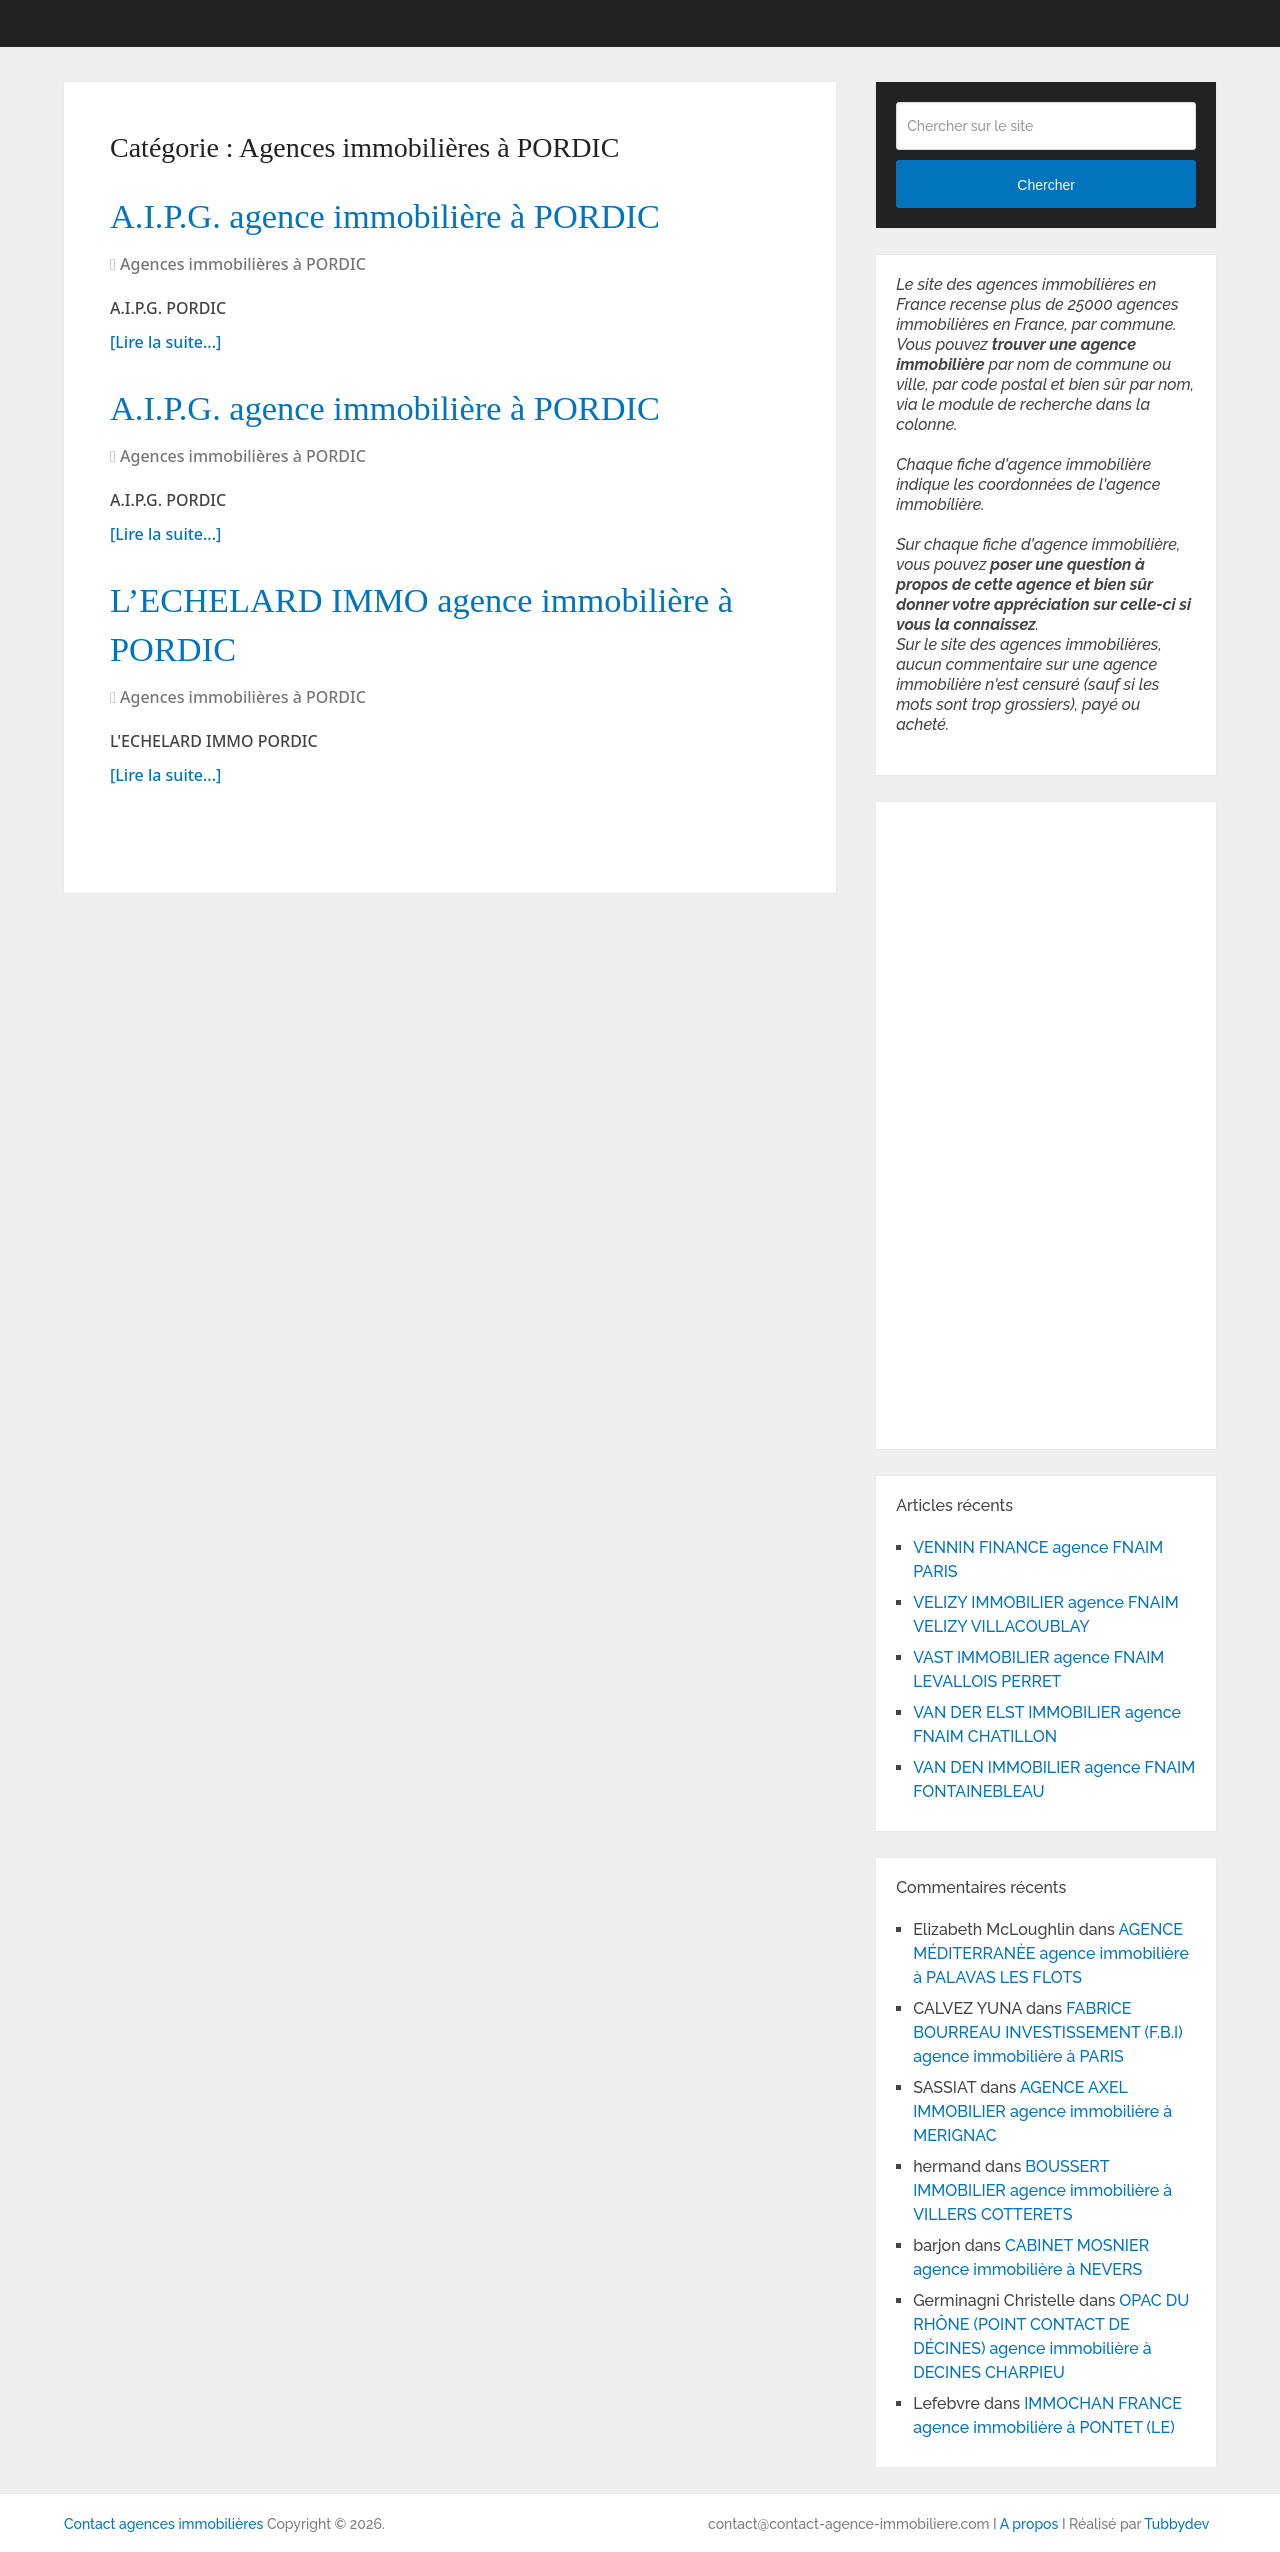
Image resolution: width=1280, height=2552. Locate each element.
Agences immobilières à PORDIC (243, 269)
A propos (1029, 2524)
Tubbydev (1176, 2524)
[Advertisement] (956, 1122)
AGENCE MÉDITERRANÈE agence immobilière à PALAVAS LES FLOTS (1051, 1953)
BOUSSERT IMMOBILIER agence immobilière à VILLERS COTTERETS (1042, 2190)
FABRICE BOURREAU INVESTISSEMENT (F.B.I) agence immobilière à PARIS (1048, 2032)
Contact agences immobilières (163, 2524)
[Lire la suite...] (165, 347)
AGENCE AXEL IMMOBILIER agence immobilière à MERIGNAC (1042, 2111)
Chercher (1046, 185)
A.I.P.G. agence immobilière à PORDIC (414, 218)
